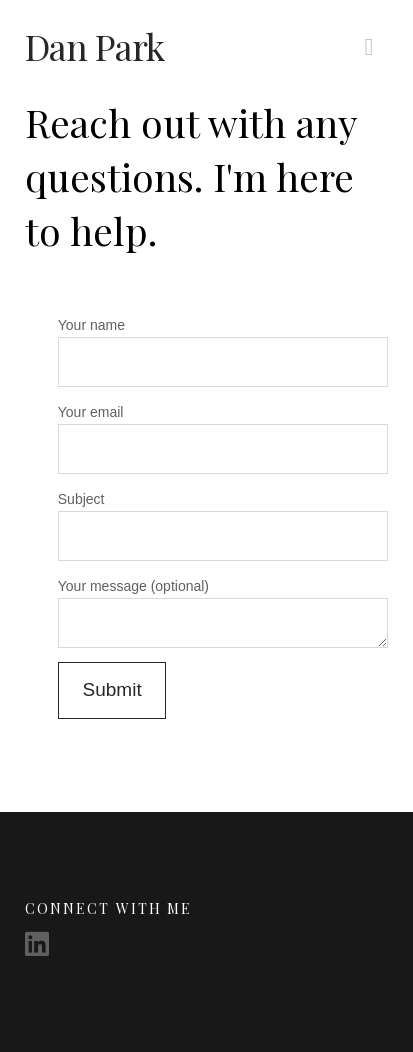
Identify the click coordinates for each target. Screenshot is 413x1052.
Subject (223, 519)
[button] (368, 47)
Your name (223, 345)
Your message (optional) (223, 598)
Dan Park (95, 46)
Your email (223, 432)
